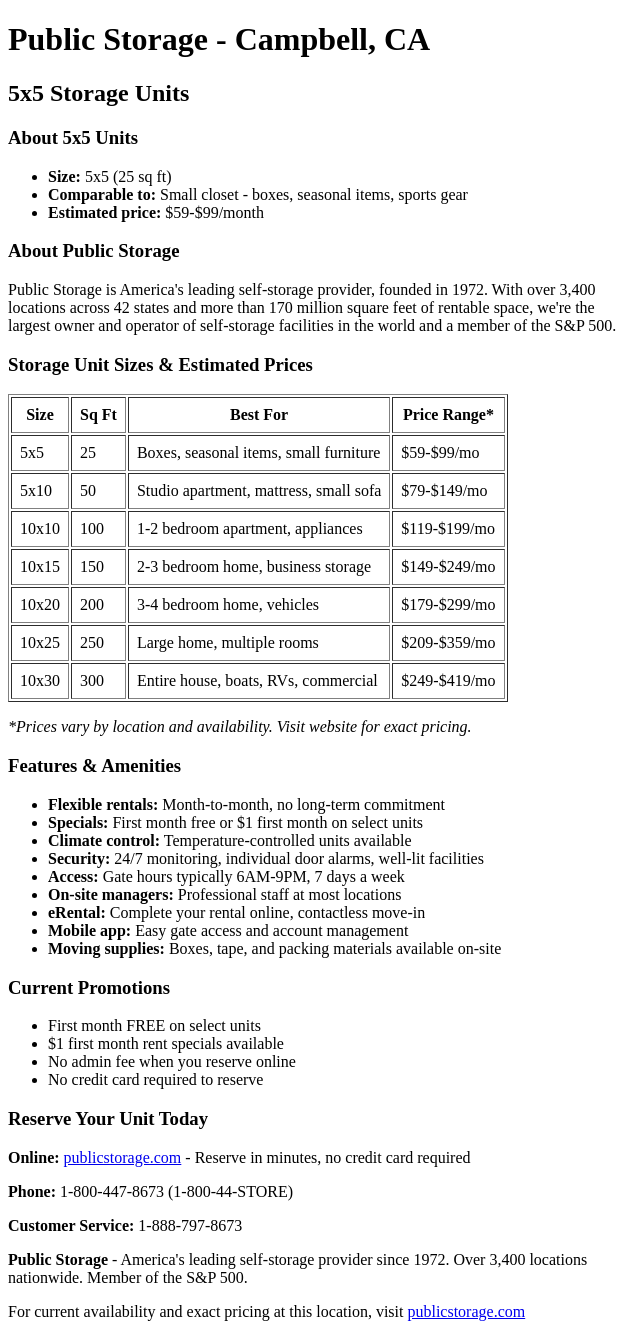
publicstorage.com (123, 1157)
